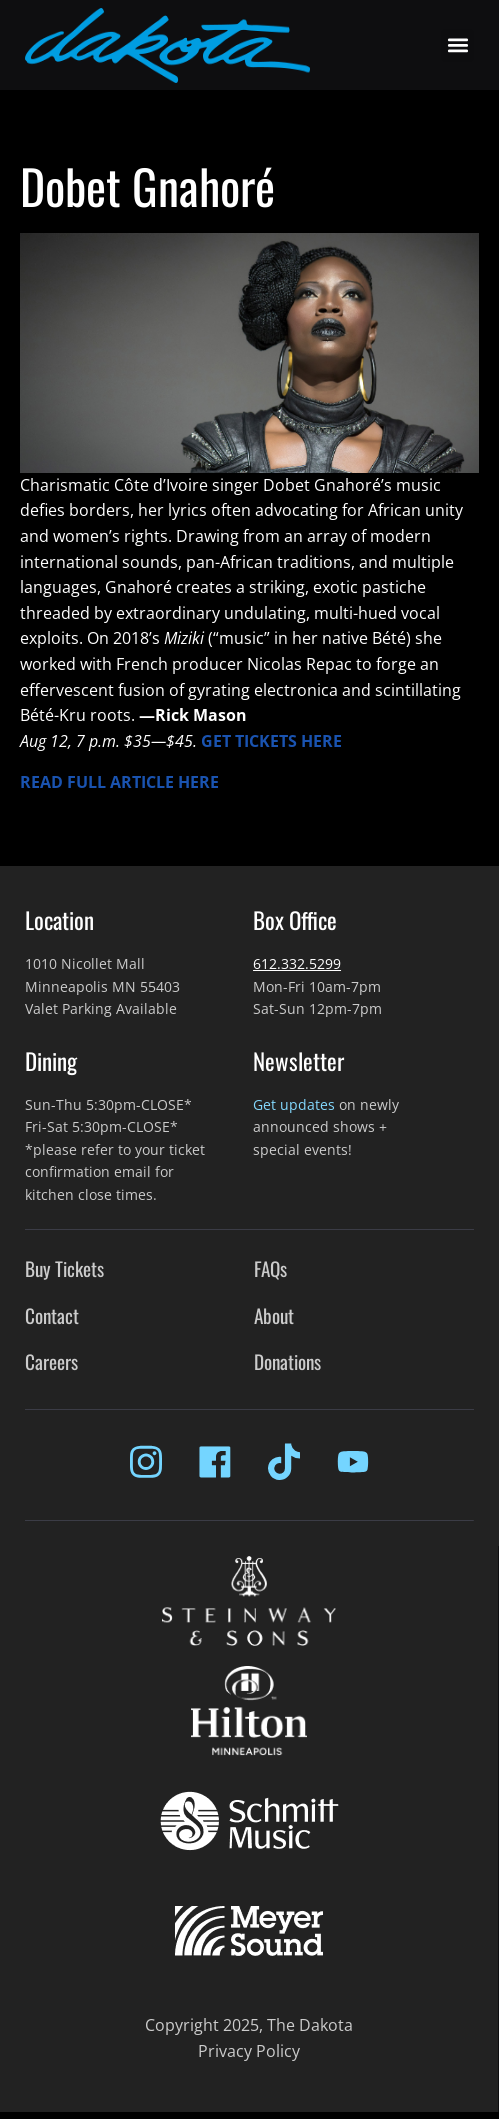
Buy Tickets (64, 1268)
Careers (51, 1361)
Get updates (294, 1104)
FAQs (270, 1268)
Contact (52, 1315)
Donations (287, 1361)
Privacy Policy (249, 2051)
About (274, 1315)
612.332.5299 (297, 963)
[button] (457, 45)
